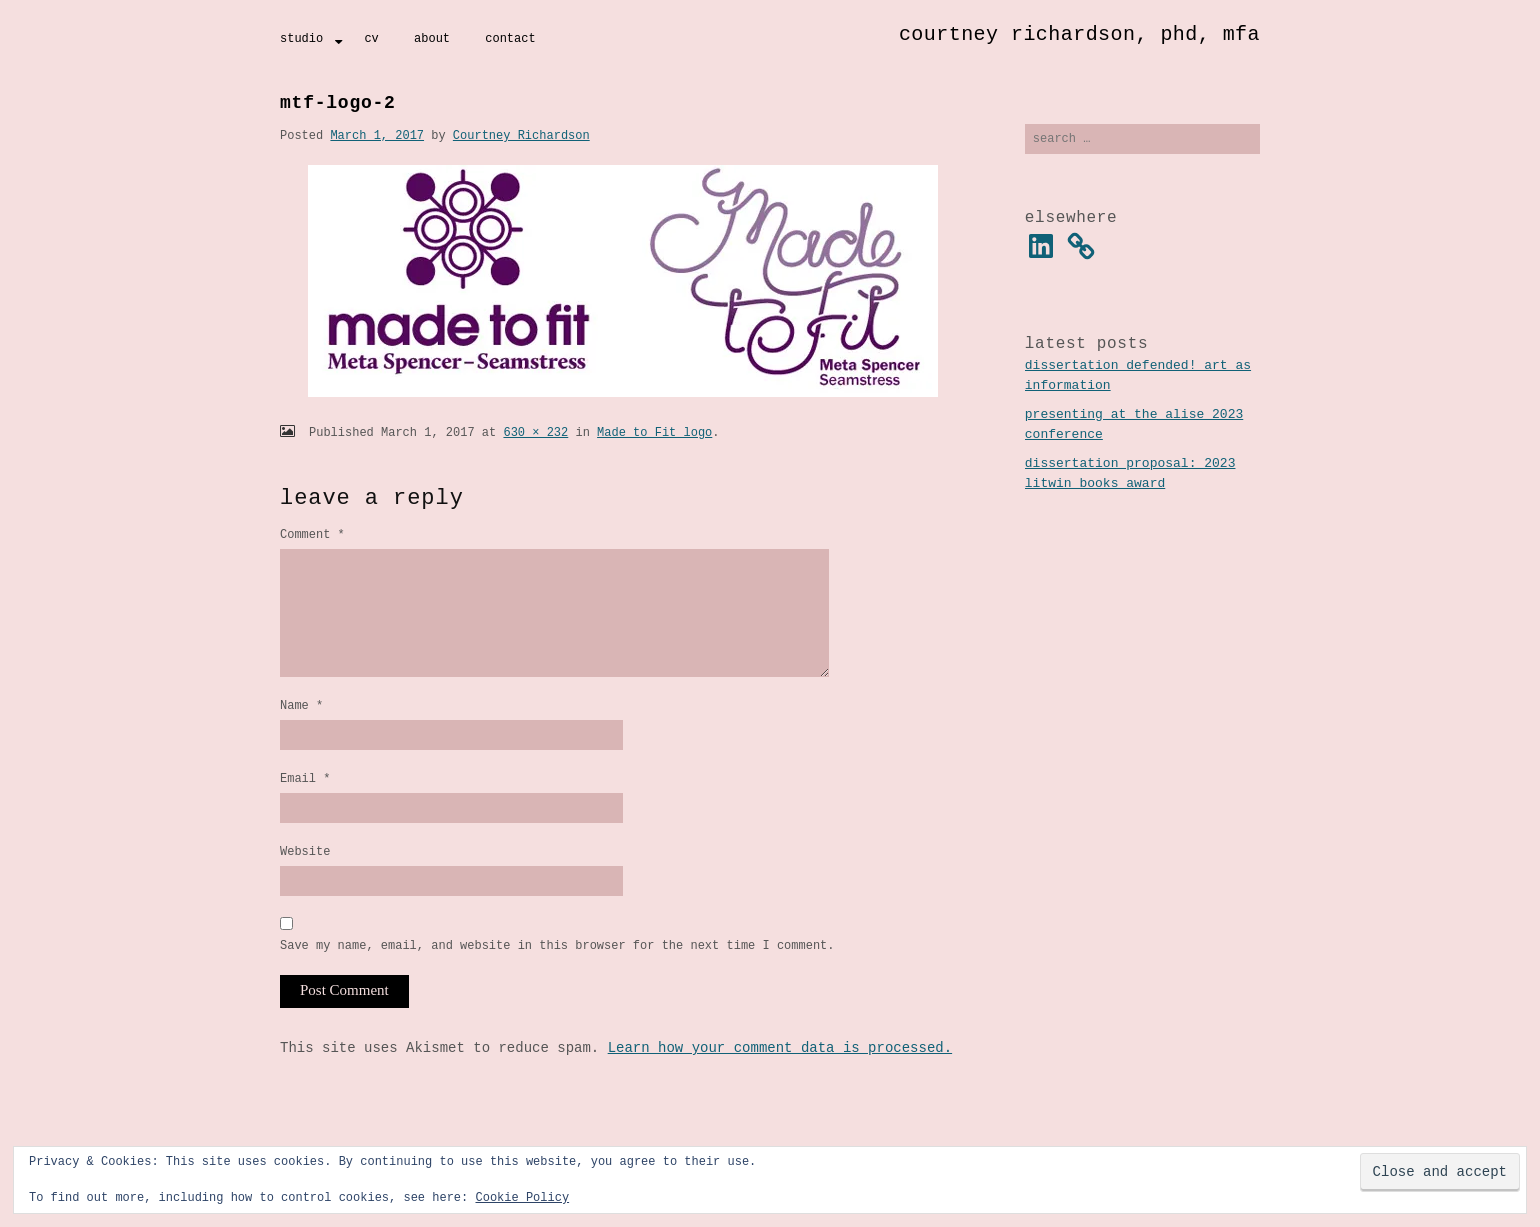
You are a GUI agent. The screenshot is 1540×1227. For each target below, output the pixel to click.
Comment (312, 534)
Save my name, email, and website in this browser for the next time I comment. (557, 978)
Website (305, 881)
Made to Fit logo (654, 432)
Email (305, 805)
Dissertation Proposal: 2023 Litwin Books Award (1130, 476)
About (432, 38)
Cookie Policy (522, 1197)
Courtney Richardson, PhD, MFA (1079, 34)
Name (301, 729)
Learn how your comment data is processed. (780, 1081)
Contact (510, 38)
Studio (301, 38)
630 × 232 (535, 432)
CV (371, 38)
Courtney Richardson (521, 135)
